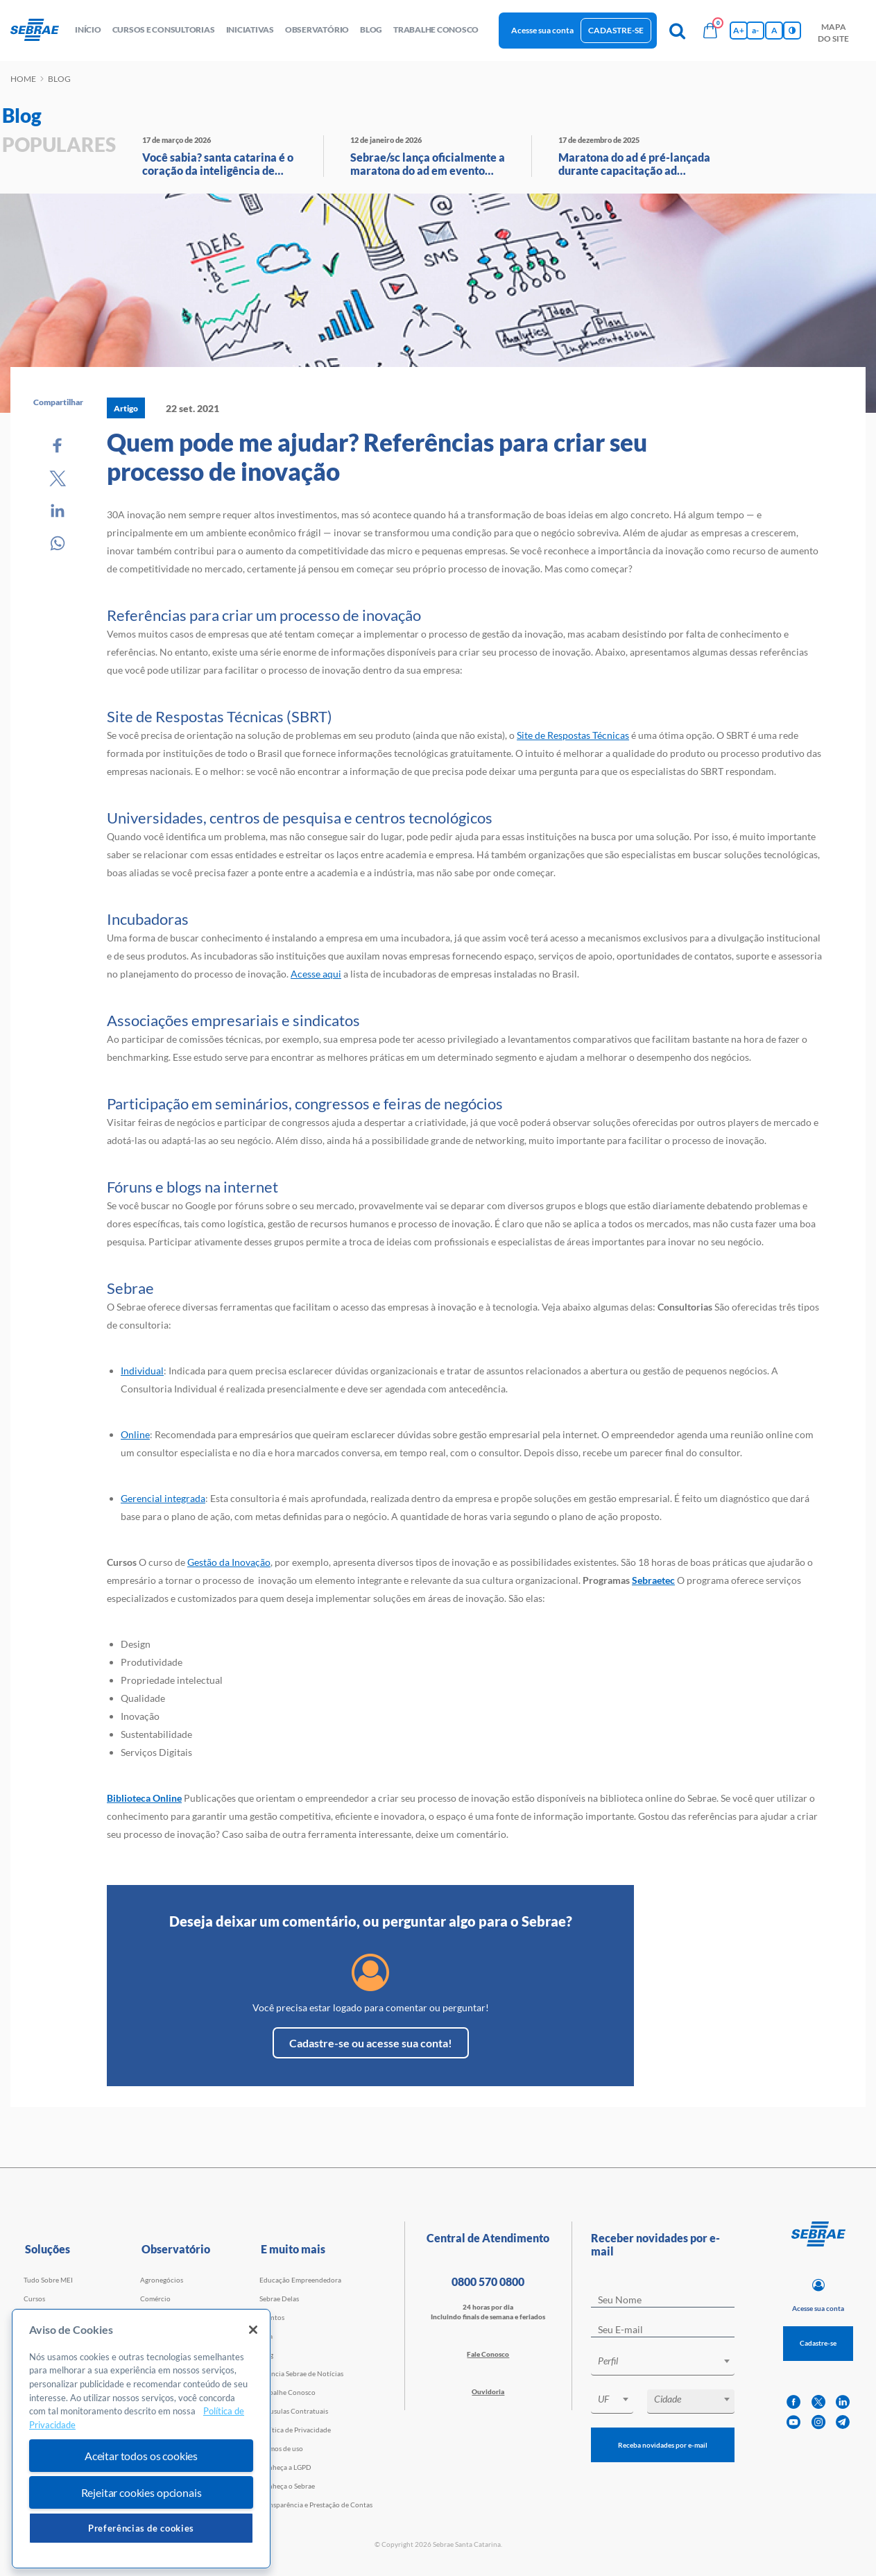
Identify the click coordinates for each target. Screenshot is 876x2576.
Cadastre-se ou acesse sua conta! (370, 2042)
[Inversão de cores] (792, 31)
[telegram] (843, 2422)
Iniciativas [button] (250, 29)
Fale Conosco (488, 2354)
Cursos (34, 2298)
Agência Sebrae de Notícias (301, 2373)
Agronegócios (161, 2280)
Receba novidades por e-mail (662, 2445)
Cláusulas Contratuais (293, 2411)
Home (23, 79)
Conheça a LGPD (285, 2467)
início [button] (88, 29)
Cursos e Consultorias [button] (163, 29)
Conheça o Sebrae (287, 2486)
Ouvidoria (488, 2391)
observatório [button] (317, 29)
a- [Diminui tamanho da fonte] (755, 30)
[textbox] (669, 2361)
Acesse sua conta (542, 30)
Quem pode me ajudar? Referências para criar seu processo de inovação (377, 456)
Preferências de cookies (141, 2528)
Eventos (271, 2317)
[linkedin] (843, 2402)
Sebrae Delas (279, 2298)
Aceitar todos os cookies (141, 2455)
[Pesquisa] (677, 30)
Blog (266, 2355)
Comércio (155, 2298)
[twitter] (818, 2402)
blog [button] (371, 29)
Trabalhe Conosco (287, 2392)
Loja (266, 2336)
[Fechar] (253, 2329)
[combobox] (663, 2363)
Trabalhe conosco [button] (436, 29)
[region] (141, 2439)
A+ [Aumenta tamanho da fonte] (738, 30)
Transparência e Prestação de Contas (315, 2504)
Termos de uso (281, 2448)
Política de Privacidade (295, 2429)
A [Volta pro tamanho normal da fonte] (774, 30)
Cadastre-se (616, 30)
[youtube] (793, 2422)
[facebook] (793, 2402)
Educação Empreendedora (300, 2280)
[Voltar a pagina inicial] (39, 30)
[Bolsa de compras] (710, 30)
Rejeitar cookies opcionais (141, 2492)
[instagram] (818, 2422)
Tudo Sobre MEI (48, 2280)
